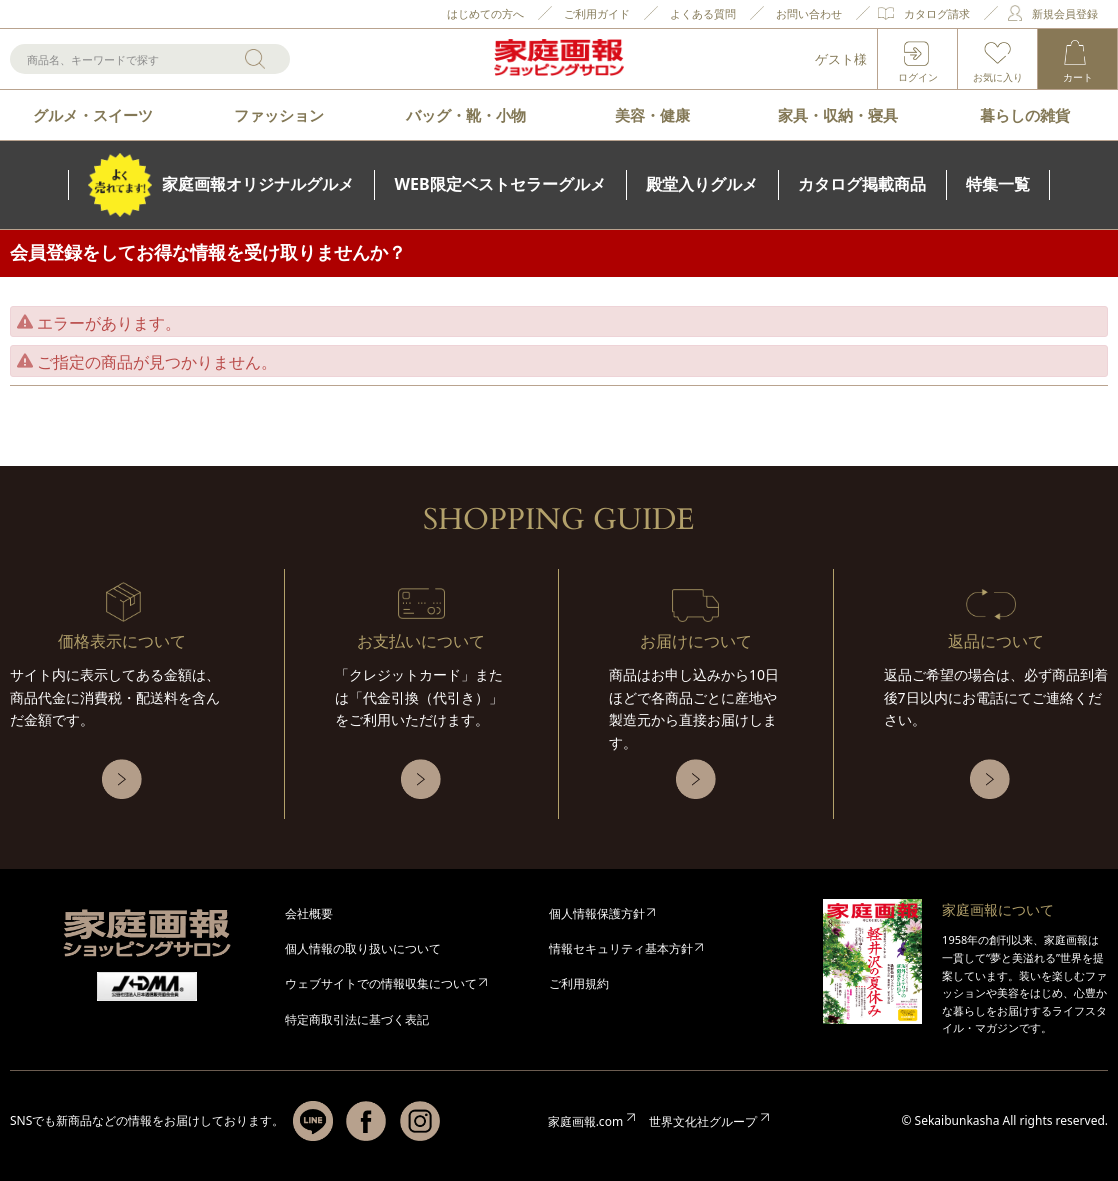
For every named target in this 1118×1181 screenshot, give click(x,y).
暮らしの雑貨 (1025, 115)
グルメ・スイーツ (93, 115)
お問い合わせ (809, 13)
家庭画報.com (585, 1121)
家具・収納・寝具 (838, 115)
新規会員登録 (1065, 13)
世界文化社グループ (703, 1121)
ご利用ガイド (597, 13)
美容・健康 (652, 115)
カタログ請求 (937, 13)
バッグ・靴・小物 (466, 115)
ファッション (279, 115)
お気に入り (998, 77)
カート (1078, 77)
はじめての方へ (485, 13)
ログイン (918, 77)
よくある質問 (703, 13)
